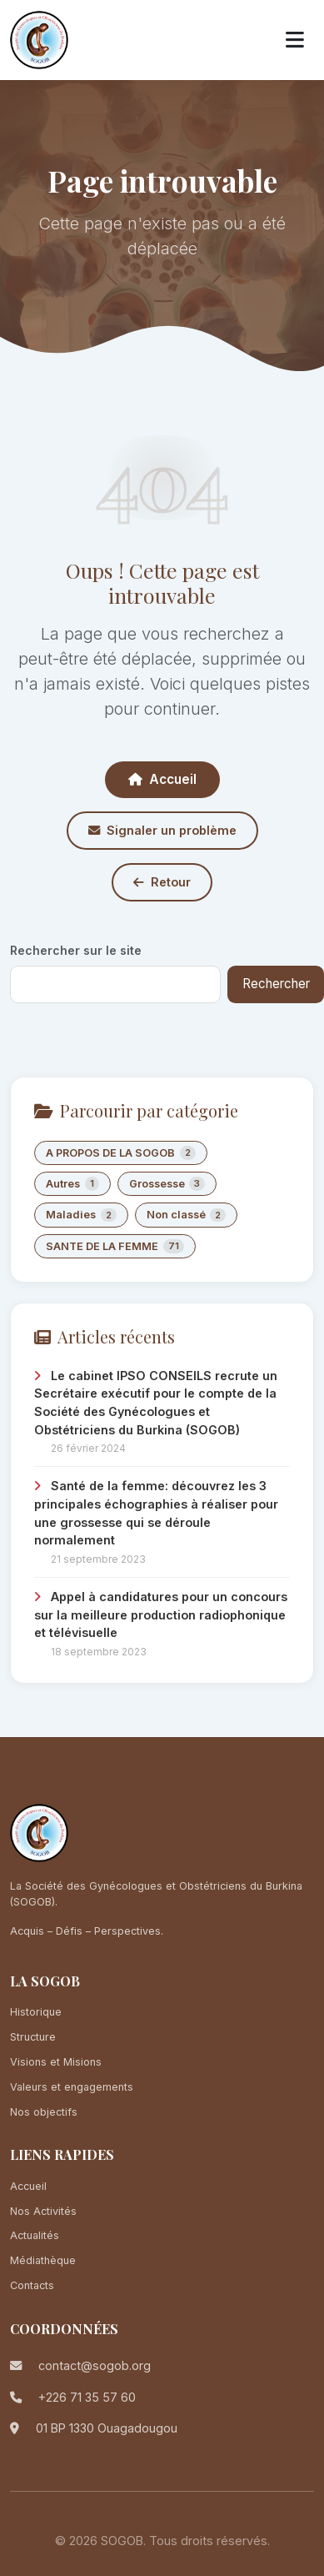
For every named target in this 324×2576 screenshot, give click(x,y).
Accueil (162, 779)
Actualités (34, 2235)
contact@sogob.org (94, 2365)
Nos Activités (43, 2211)
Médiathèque (43, 2260)
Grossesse (167, 1184)
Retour (162, 882)
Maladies (81, 1215)
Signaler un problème (162, 830)
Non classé (187, 1215)
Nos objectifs (43, 2112)
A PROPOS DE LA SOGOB (121, 1153)
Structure (33, 2037)
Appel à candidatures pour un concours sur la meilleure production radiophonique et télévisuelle (160, 1614)
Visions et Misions (56, 2062)
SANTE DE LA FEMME (115, 1246)
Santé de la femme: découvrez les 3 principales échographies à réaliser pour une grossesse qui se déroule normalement (156, 1513)
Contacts (32, 2285)
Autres (72, 1184)
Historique (36, 2012)
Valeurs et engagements (71, 2087)
